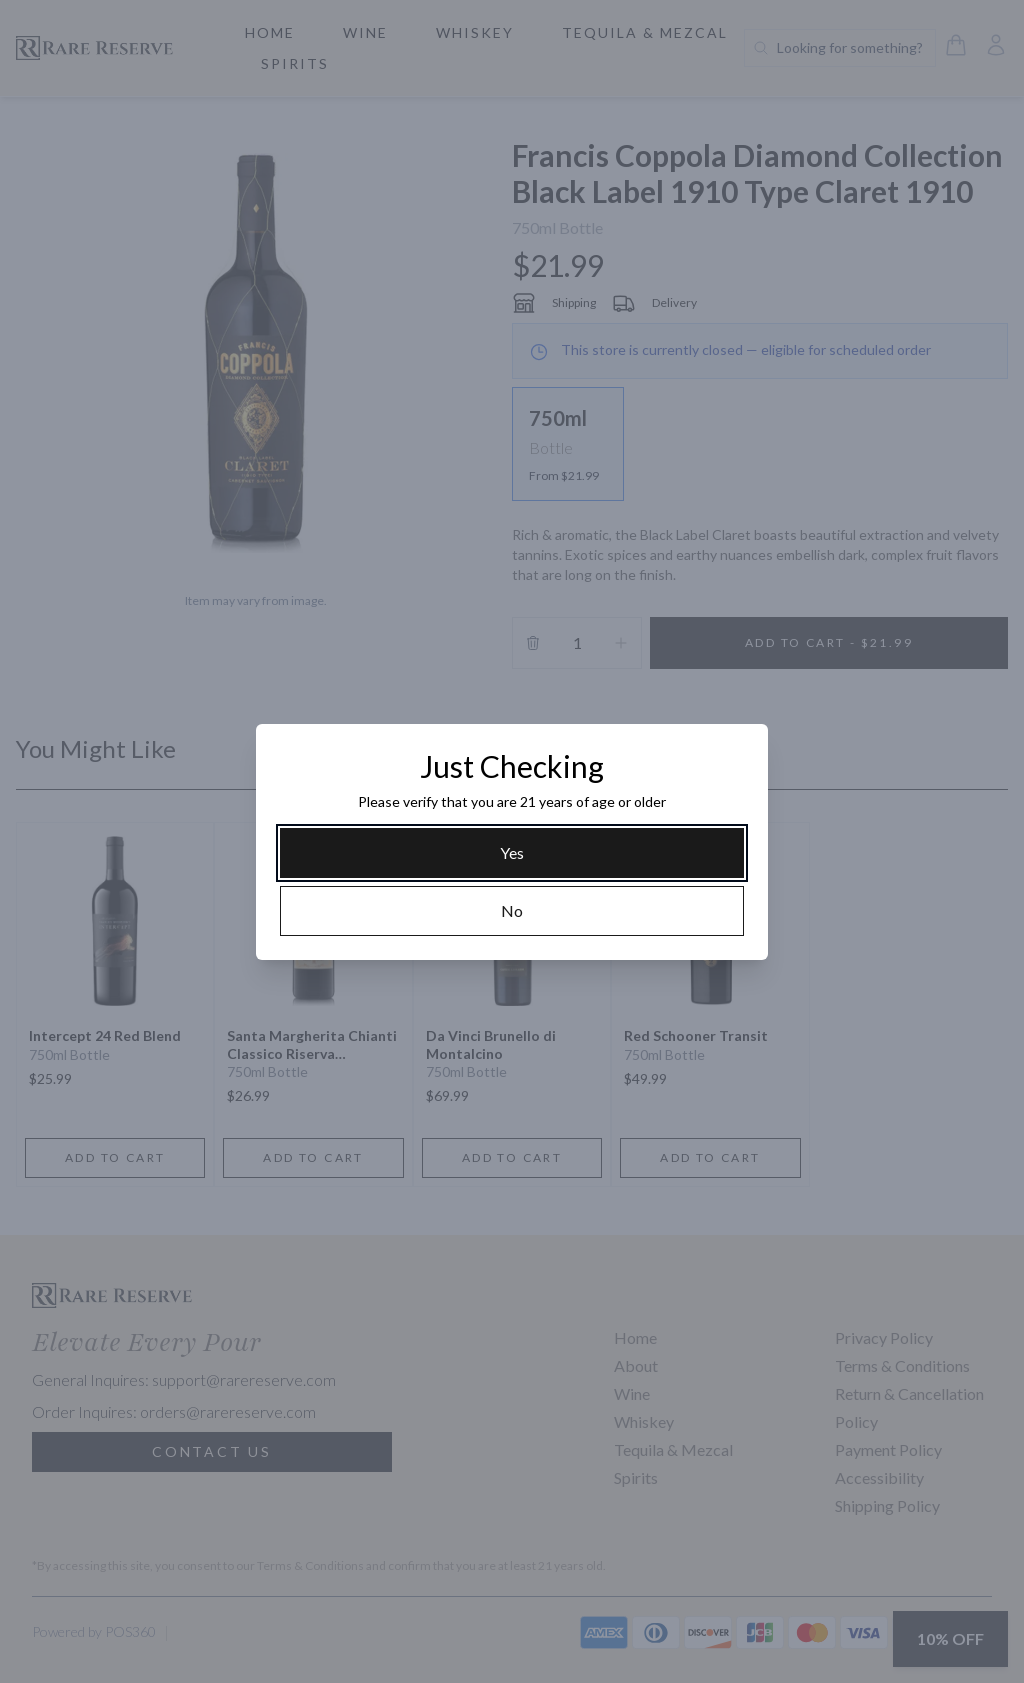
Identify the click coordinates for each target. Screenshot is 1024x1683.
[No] (512, 911)
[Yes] (512, 853)
